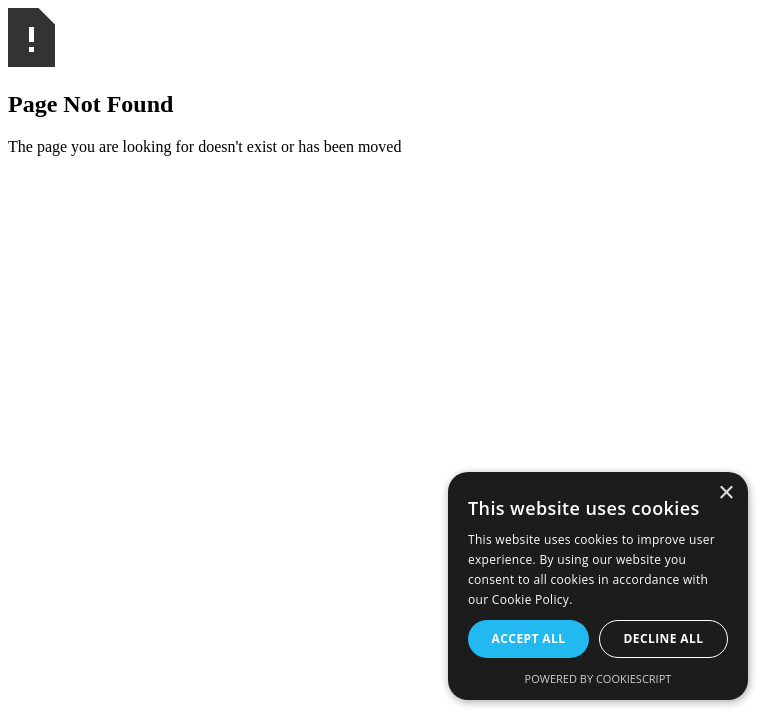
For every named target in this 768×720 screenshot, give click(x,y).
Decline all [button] (664, 638)
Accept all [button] (529, 638)
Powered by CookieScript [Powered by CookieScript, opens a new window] (598, 678)
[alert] (598, 586)
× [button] (725, 493)
